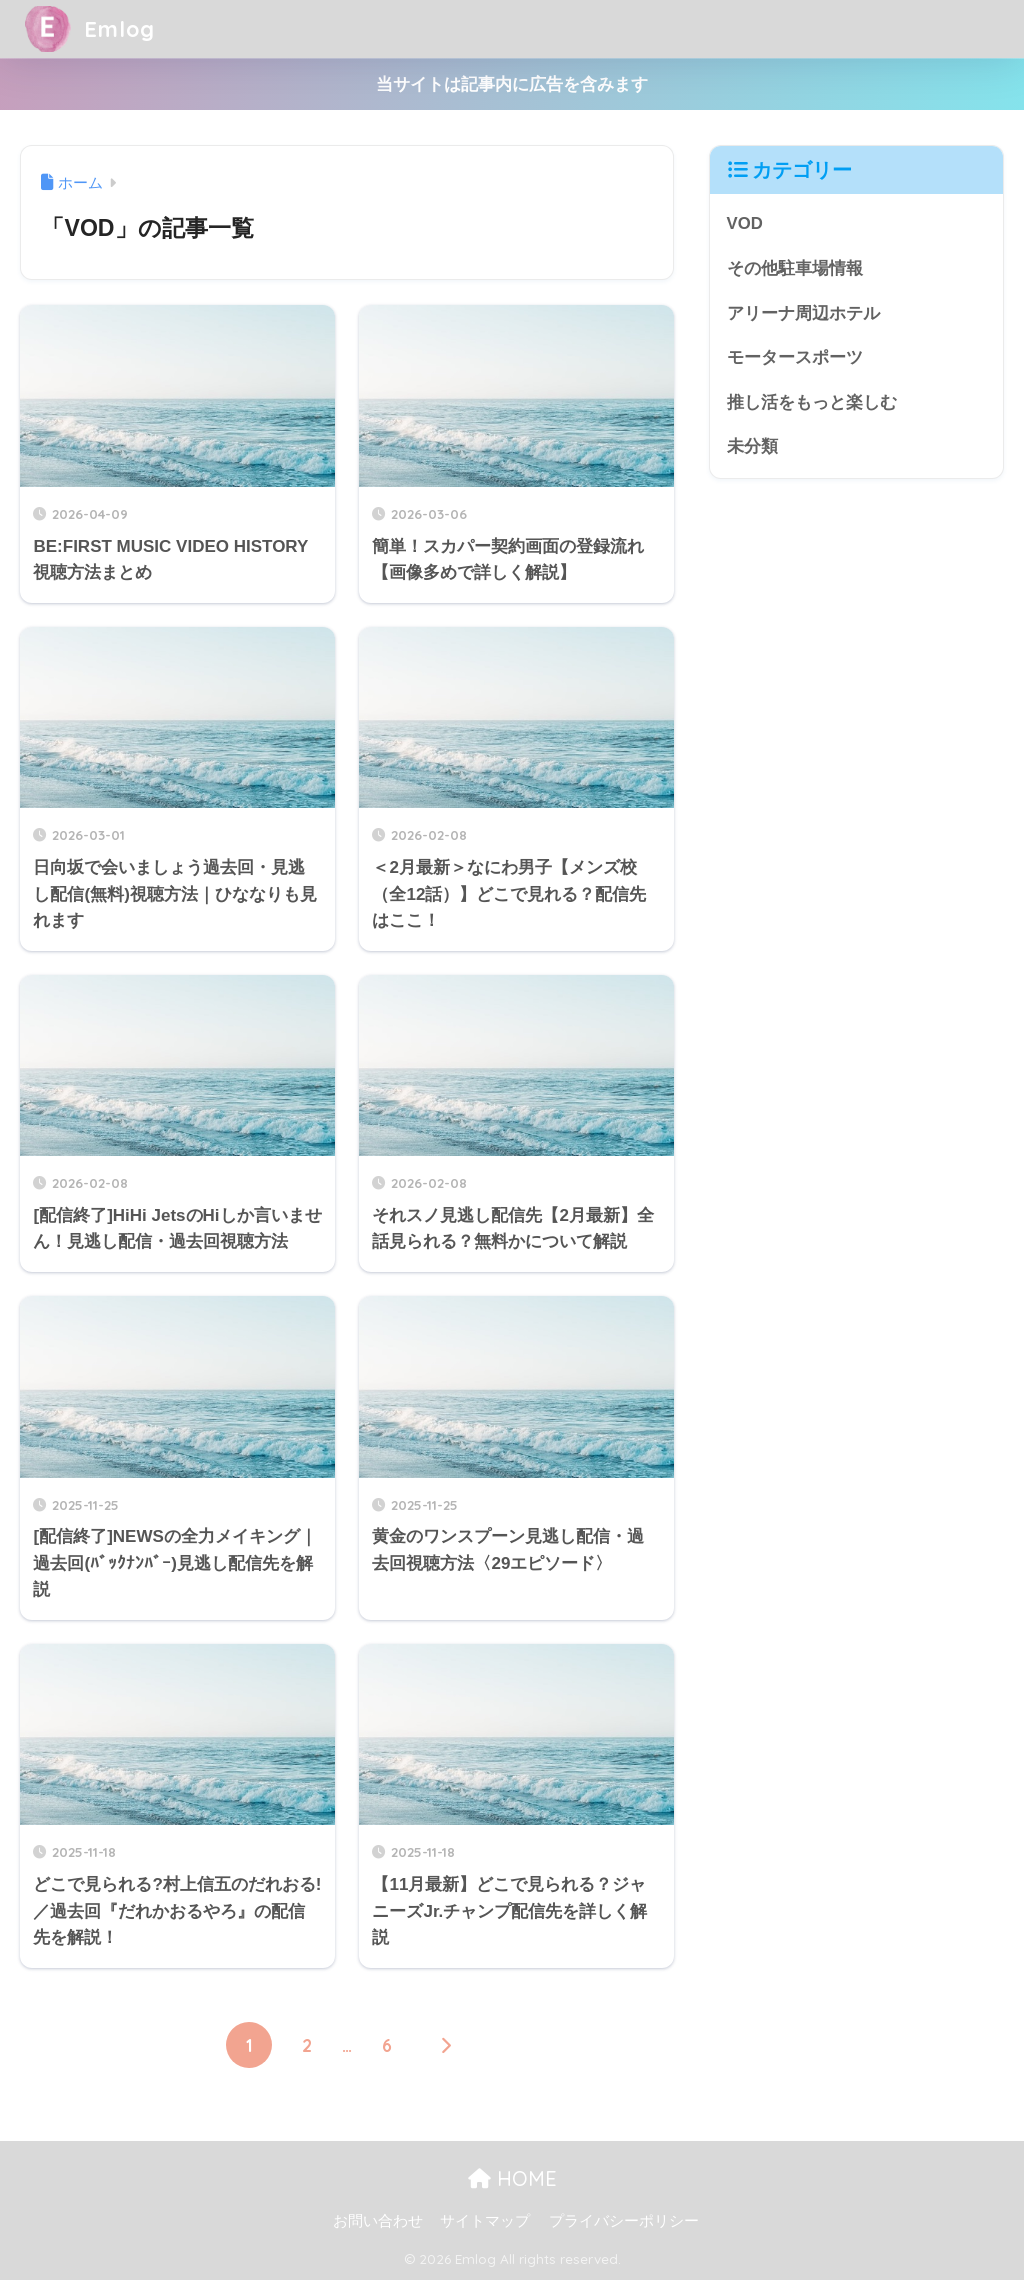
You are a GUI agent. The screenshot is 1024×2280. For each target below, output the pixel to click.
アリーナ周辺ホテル (803, 313)
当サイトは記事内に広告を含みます (512, 84)
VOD (745, 223)
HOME (512, 2178)
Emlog (92, 28)
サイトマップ (485, 2221)
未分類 (752, 447)
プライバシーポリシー (624, 2221)
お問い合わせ (378, 2221)
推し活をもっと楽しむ (812, 402)
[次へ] (445, 2045)
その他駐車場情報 (795, 268)
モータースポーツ (795, 358)
